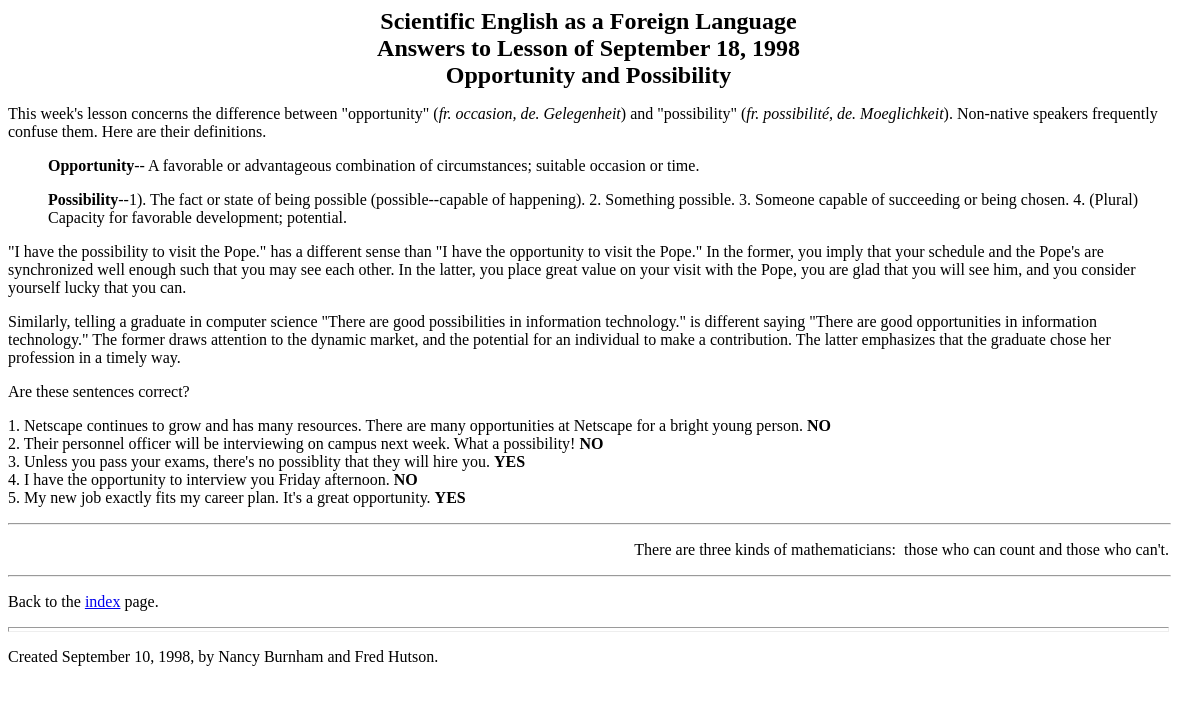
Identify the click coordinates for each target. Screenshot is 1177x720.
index (103, 601)
